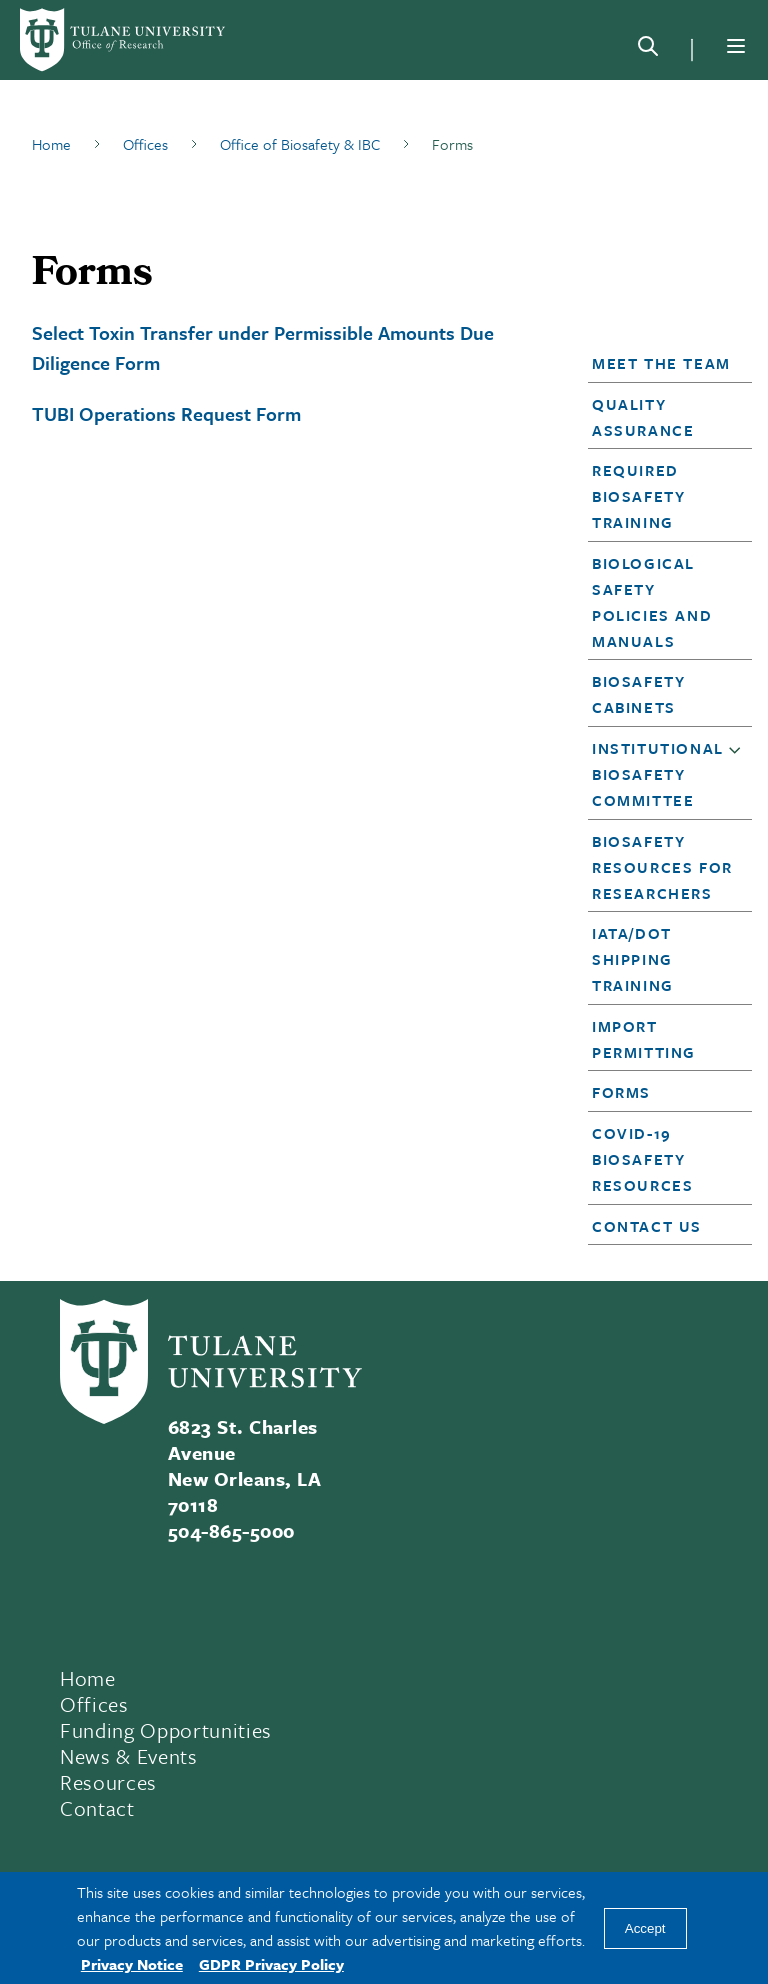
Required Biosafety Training (638, 496)
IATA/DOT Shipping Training (633, 959)
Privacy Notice (132, 1964)
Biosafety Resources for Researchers (662, 867)
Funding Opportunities (166, 1730)
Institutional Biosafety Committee (658, 774)
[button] (663, 363)
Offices (94, 1704)
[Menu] (736, 46)
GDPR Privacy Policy (271, 1964)
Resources (108, 1782)
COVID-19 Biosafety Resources (642, 1159)
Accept (645, 1928)
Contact (97, 1808)
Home (88, 1678)
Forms (621, 1092)
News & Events (129, 1756)
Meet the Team (661, 363)
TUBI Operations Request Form (166, 413)
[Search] (648, 50)
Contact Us (647, 1226)
